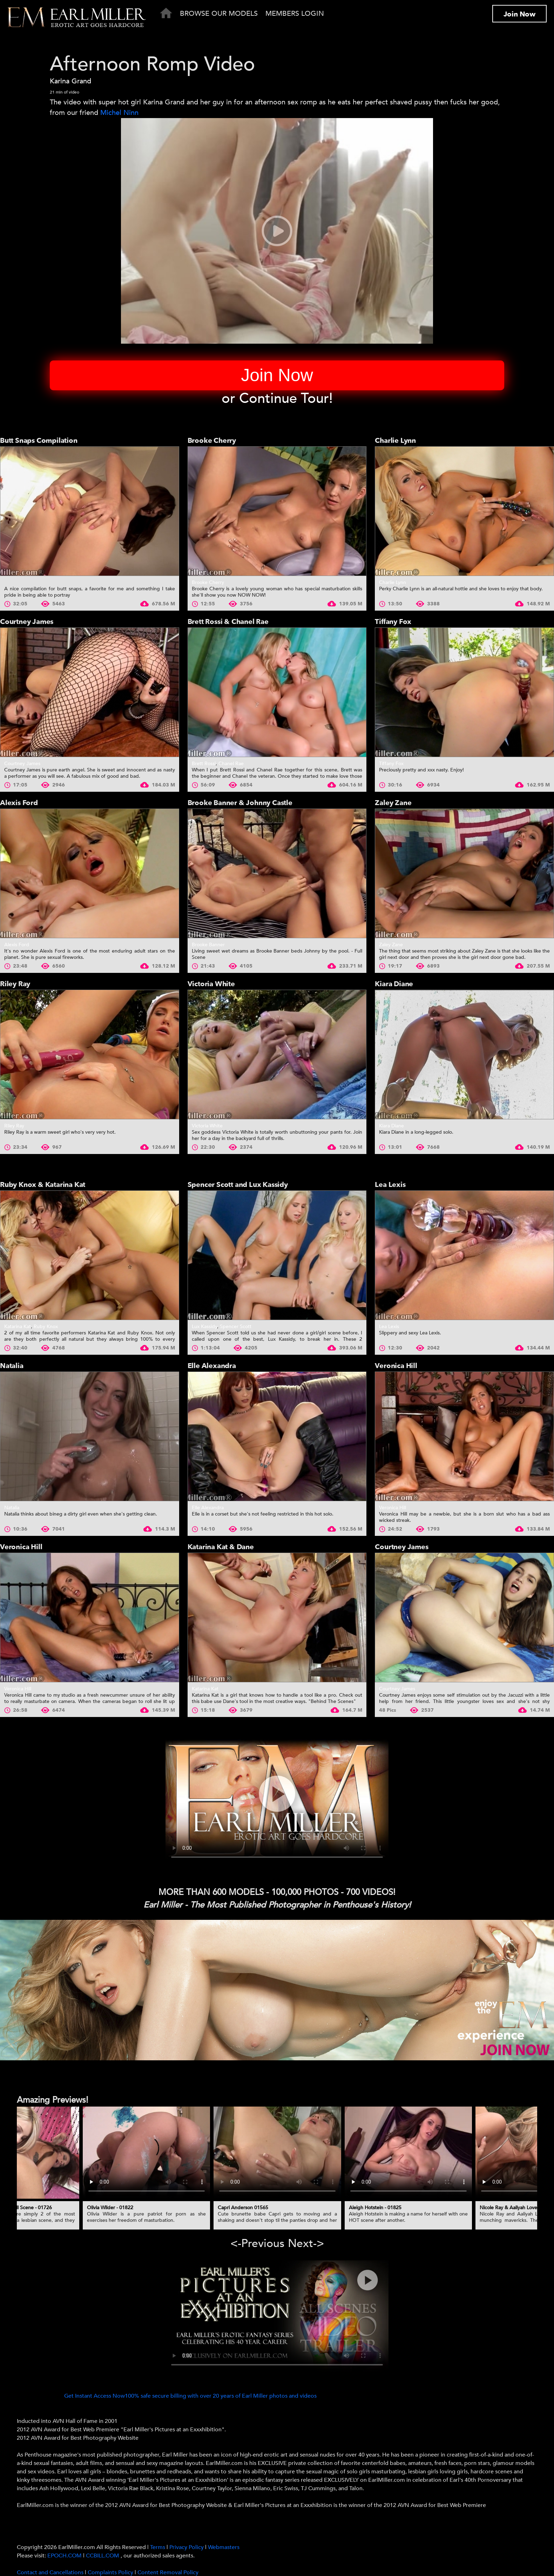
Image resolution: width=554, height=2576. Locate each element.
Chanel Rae (231, 763)
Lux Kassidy (204, 1326)
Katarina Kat (17, 1326)
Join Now (519, 14)
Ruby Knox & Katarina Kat (42, 1184)
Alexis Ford (19, 803)
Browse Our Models (219, 13)
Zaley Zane (393, 803)
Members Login (294, 13)
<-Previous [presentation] (257, 2243)
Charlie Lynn (395, 440)
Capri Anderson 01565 (243, 2207)
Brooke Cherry (212, 440)
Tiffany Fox (393, 621)
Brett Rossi (204, 763)
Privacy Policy (186, 2547)
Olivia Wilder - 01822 (110, 2207)
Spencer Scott (235, 1326)
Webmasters (223, 2547)
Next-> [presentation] (306, 2243)
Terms (157, 2547)
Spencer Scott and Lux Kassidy (238, 1184)
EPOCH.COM (64, 2556)
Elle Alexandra (212, 1366)
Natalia (11, 1366)
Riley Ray (15, 984)
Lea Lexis (390, 1184)
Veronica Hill (396, 1366)
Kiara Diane (394, 984)
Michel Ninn (119, 112)
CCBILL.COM (103, 2556)
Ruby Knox (46, 1326)
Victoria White (211, 984)
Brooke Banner (208, 944)
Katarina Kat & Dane (221, 1547)
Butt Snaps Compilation (38, 440)
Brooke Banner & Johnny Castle (240, 803)
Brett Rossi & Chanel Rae (228, 621)
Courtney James (26, 621)
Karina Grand (70, 81)
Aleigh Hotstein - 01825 (375, 2207)
